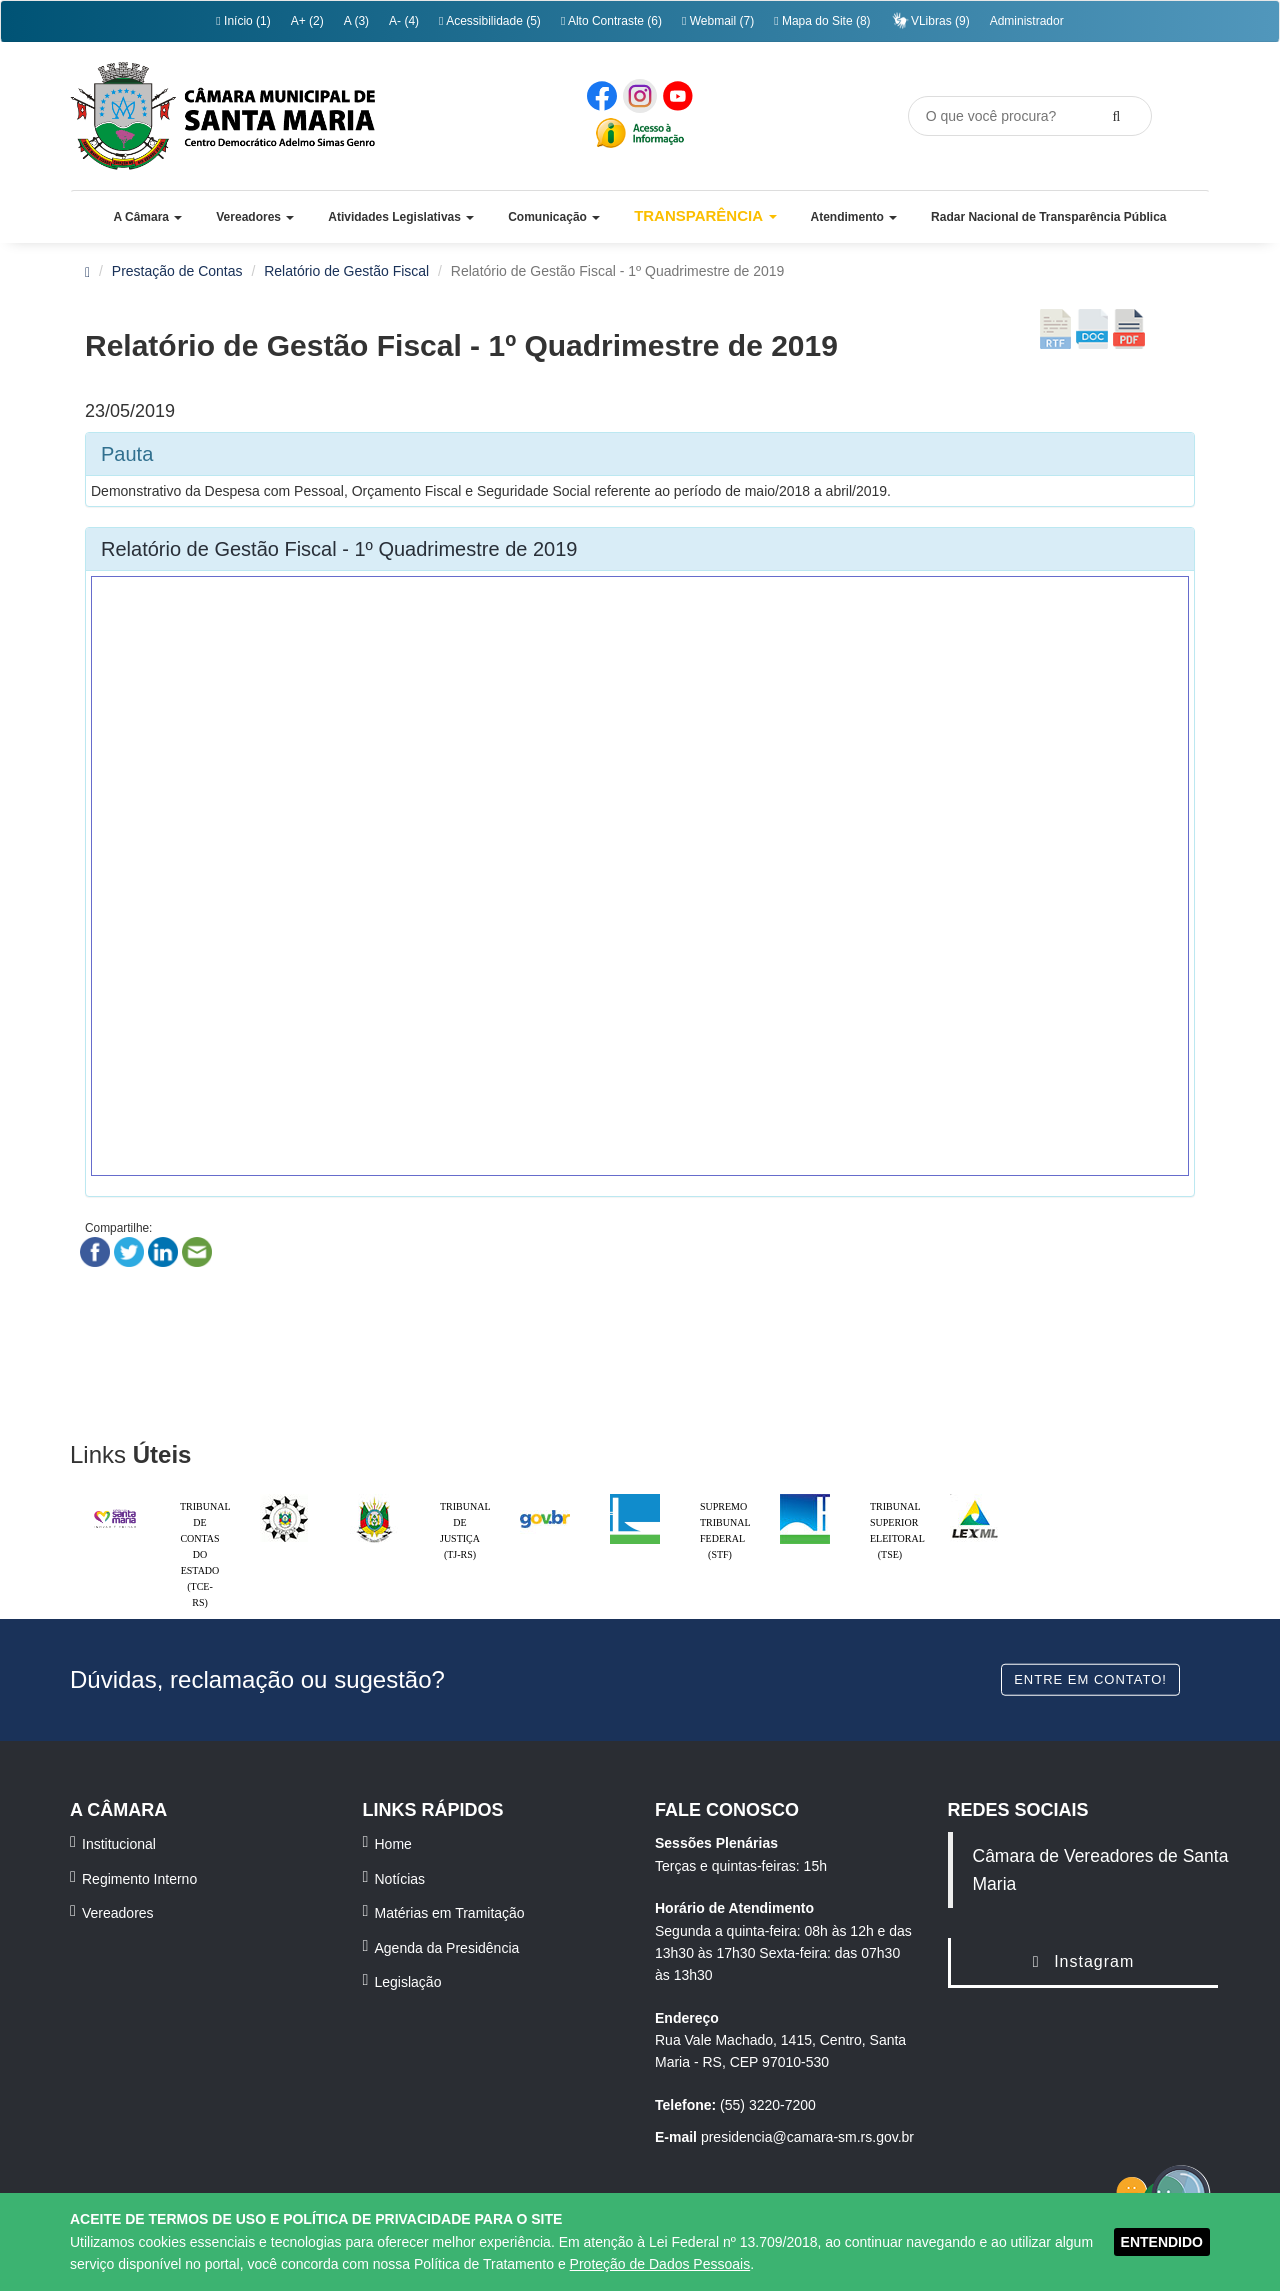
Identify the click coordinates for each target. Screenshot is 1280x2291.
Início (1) (243, 21)
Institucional (119, 1844)
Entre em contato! (1090, 1678)
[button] (147, 217)
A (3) (356, 21)
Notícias (400, 1879)
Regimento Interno (139, 1879)
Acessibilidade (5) (490, 21)
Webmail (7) (718, 21)
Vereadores (118, 1913)
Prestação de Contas (177, 271)
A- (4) (404, 21)
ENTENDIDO (1162, 2242)
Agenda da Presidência (447, 1948)
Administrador (1027, 21)
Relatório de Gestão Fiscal (346, 271)
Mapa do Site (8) (822, 21)
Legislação (408, 1982)
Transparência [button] (705, 215)
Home (393, 1844)
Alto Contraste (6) (611, 21)
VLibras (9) (930, 20)
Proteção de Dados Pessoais (660, 2264)
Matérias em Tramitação (450, 1913)
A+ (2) (307, 21)
